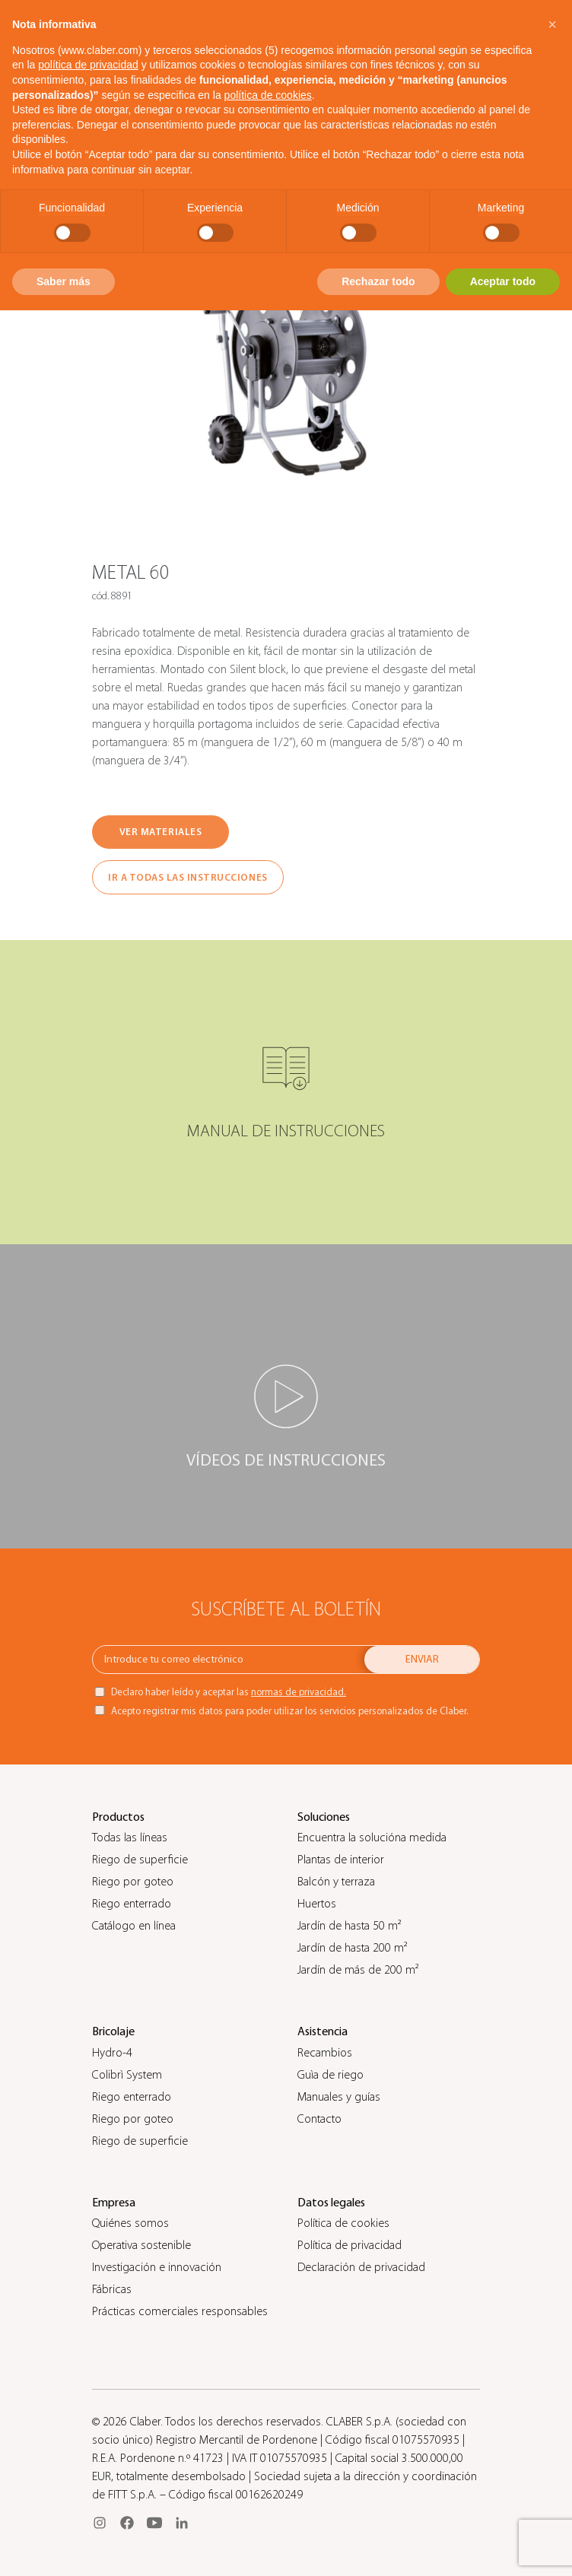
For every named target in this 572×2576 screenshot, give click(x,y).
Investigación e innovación (156, 2267)
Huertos (316, 1904)
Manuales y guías (338, 2097)
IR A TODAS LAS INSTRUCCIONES (188, 877)
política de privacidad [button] (88, 65)
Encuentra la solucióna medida (371, 1837)
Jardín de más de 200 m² (357, 1970)
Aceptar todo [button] (502, 281)
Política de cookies (343, 2223)
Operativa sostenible (141, 2245)
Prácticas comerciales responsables (180, 2311)
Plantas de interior (340, 1859)
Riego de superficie (140, 1859)
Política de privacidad (349, 2245)
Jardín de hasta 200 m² (352, 1948)
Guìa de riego (330, 2075)
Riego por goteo (132, 1881)
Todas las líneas (129, 1837)
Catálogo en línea (134, 1926)
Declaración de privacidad (361, 2267)
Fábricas (112, 2289)
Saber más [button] (64, 281)
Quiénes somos (130, 2223)
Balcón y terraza (336, 1881)
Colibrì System (127, 2075)
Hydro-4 (112, 2053)
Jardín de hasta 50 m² (349, 1926)
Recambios (324, 2053)
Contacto (319, 2119)
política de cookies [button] (268, 95)
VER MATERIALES (160, 831)
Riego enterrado (131, 1904)
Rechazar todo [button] (378, 281)
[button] (552, 24)
